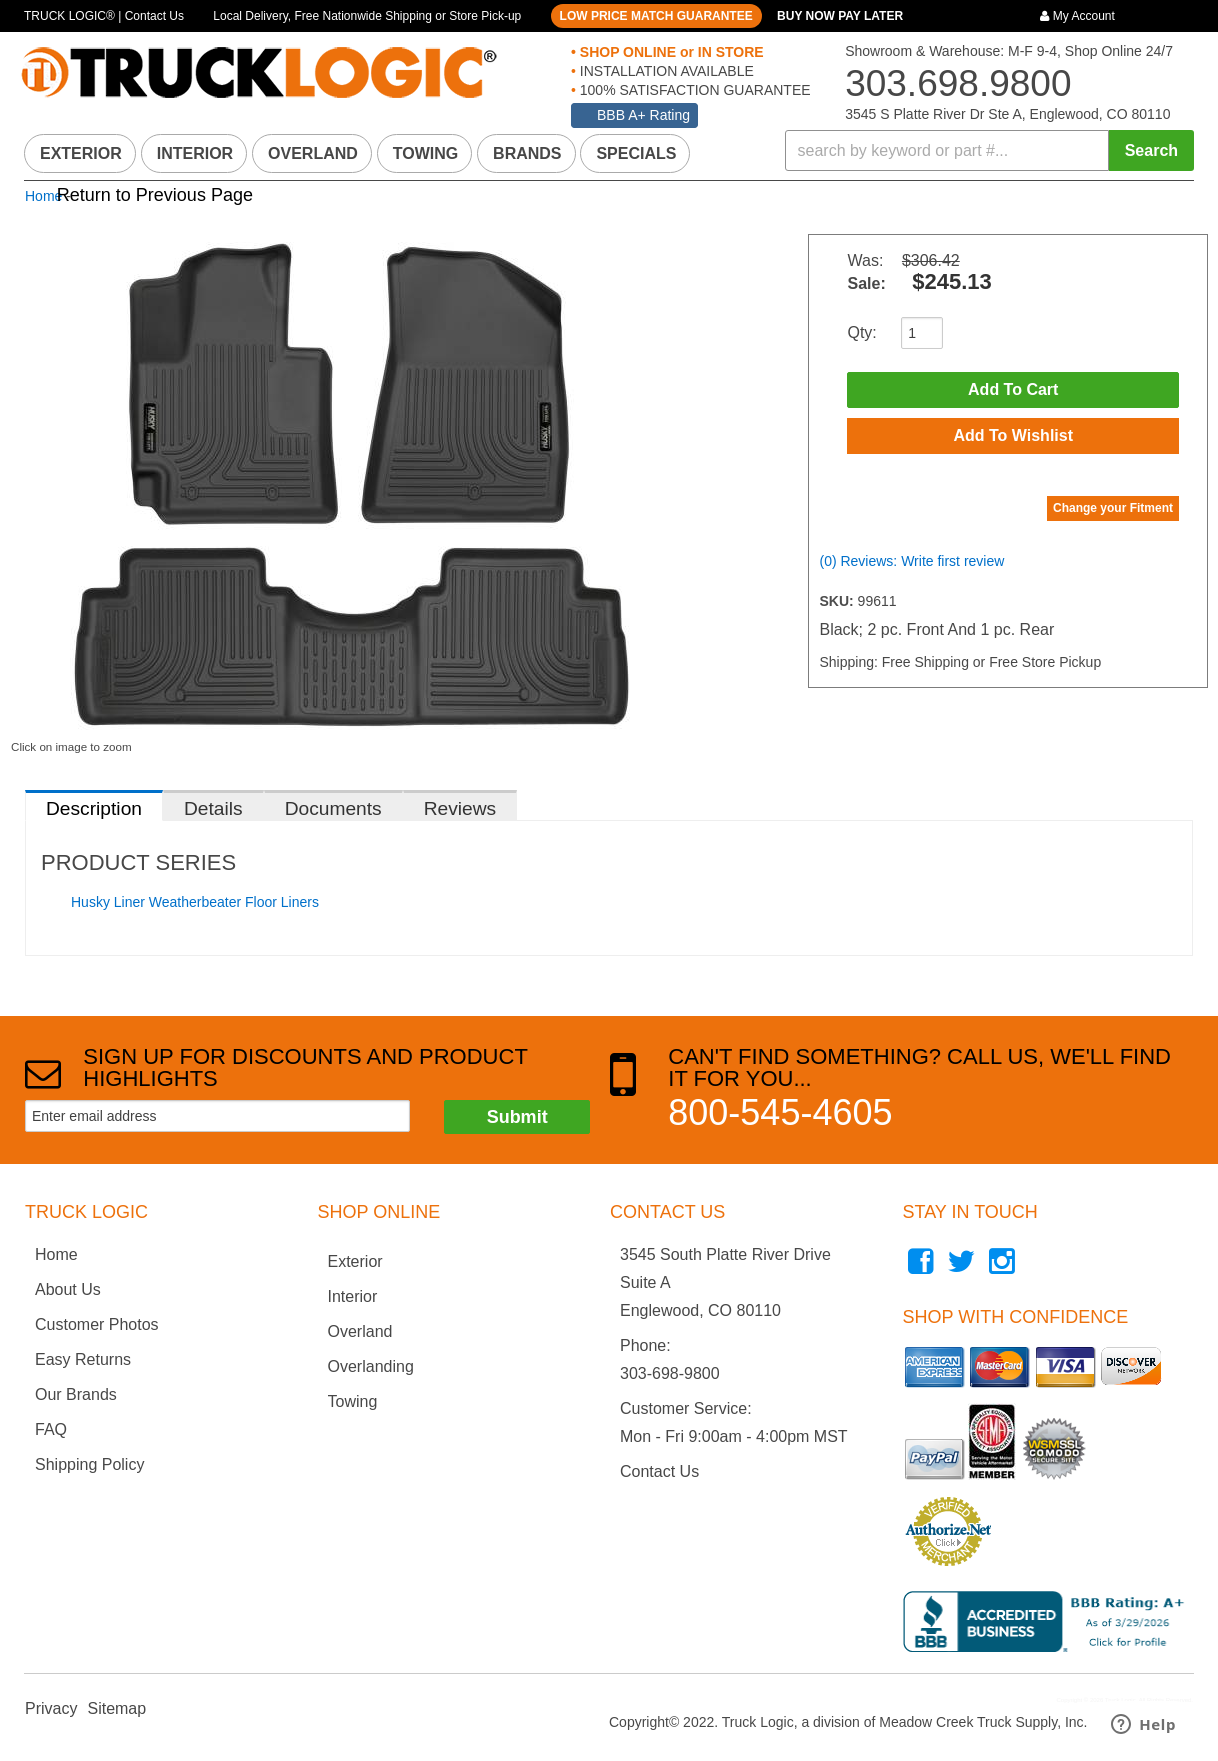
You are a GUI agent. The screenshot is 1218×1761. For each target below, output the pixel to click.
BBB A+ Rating (643, 115)
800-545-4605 (780, 1112)
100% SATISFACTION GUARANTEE (693, 90)
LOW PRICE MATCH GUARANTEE (656, 16)
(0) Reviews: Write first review (911, 561)
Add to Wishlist (1013, 435)
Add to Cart (1013, 389)
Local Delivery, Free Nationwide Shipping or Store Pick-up (367, 16)
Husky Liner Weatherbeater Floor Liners (195, 902)
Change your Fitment (1113, 508)
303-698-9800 (670, 1373)
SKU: (838, 601)
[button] (990, 150)
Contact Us (659, 1471)
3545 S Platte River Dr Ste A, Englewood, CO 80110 (1007, 114)
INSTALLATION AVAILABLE (665, 71)
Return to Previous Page (155, 195)
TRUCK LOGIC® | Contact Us (104, 16)
